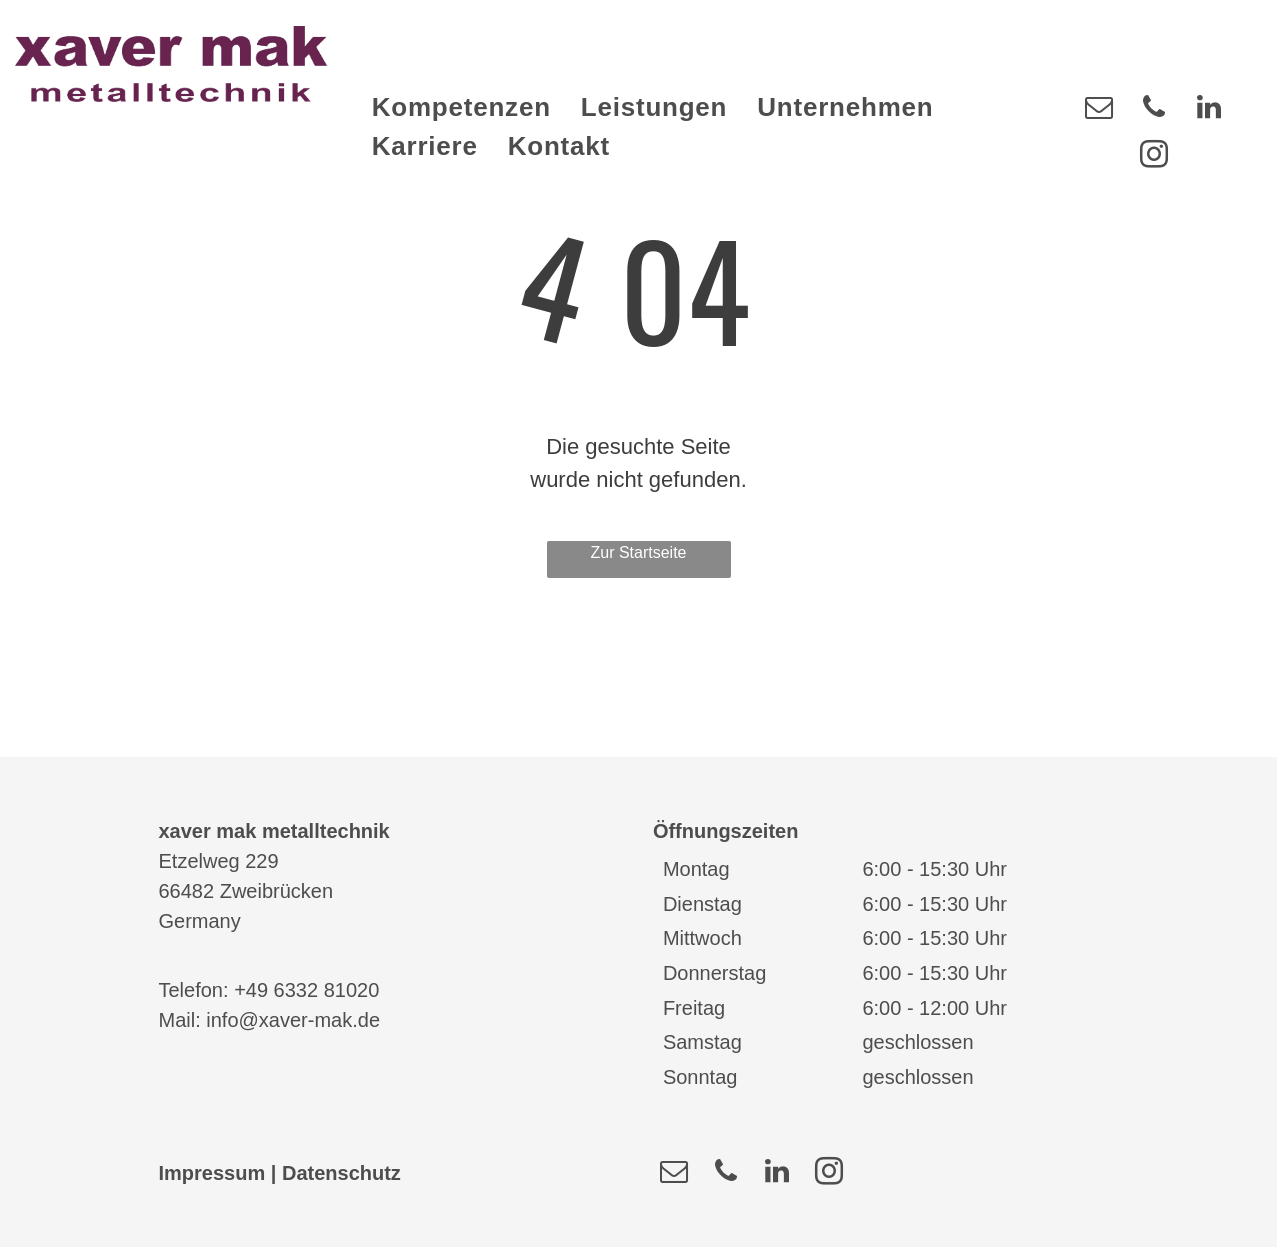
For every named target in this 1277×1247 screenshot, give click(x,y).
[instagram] (1154, 156)
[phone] (1154, 109)
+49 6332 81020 (306, 990)
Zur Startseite (638, 552)
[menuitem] (461, 107)
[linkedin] (1209, 109)
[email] (1099, 109)
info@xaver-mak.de (293, 1020)
